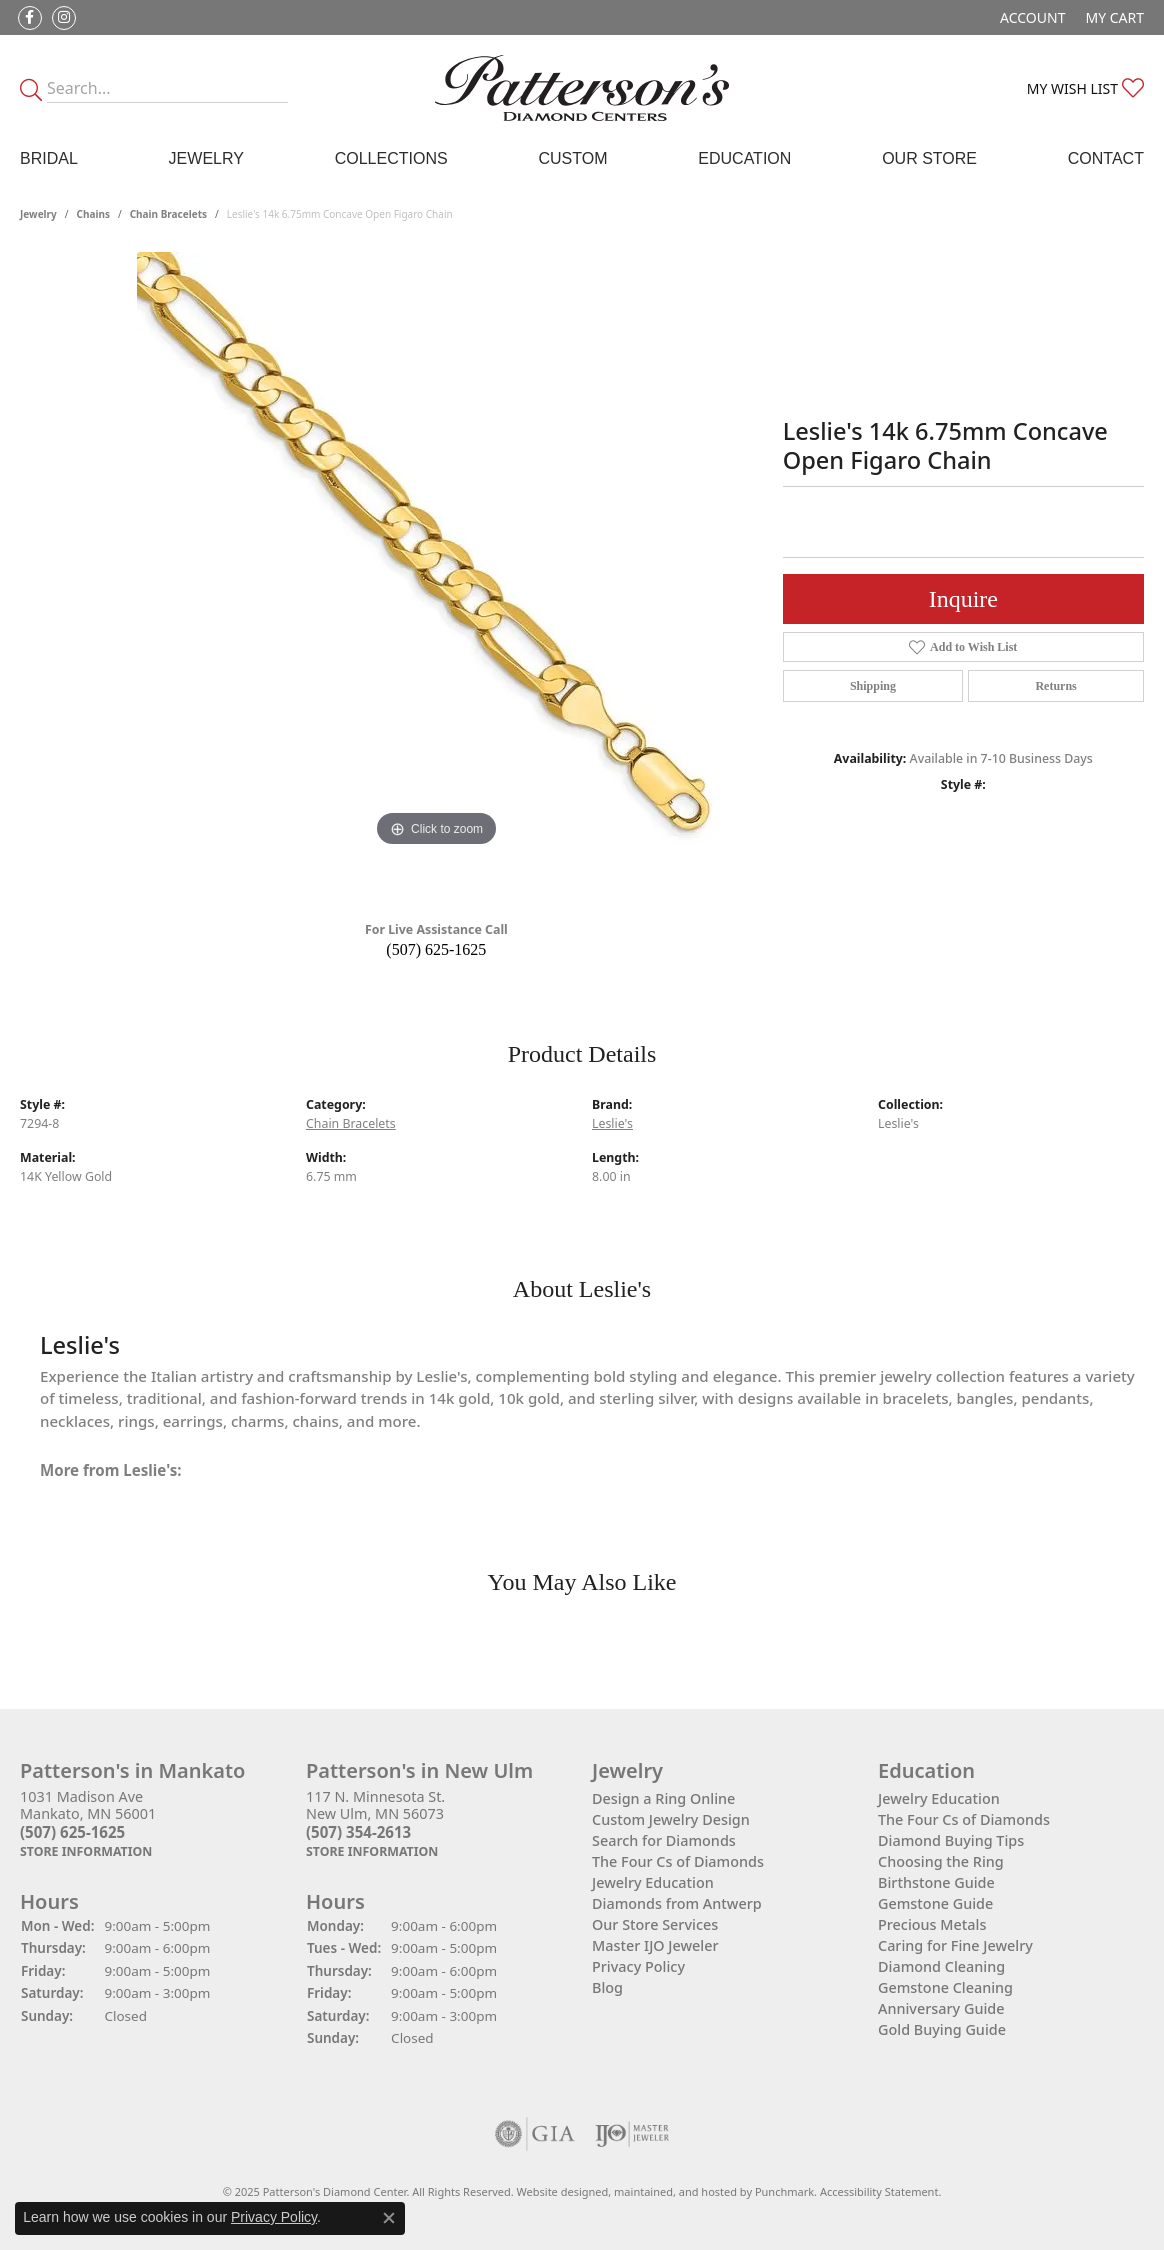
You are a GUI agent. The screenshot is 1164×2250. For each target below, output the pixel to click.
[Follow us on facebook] (30, 18)
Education (744, 158)
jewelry (38, 214)
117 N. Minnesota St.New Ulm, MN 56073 (375, 1824)
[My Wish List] (1085, 88)
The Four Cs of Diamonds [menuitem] (678, 1861)
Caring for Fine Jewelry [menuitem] (955, 1945)
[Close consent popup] (389, 2218)
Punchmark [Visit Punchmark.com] (784, 2191)
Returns (1055, 686)
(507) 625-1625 (436, 949)
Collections (391, 158)
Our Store (929, 158)
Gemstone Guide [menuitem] (935, 1903)
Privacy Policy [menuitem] (638, 1966)
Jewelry (206, 158)
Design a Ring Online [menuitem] (663, 1798)
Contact (1106, 158)
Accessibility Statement (879, 2191)
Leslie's (612, 1123)
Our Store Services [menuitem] (655, 1924)
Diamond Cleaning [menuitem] (941, 1966)
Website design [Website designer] (556, 2191)
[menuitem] (535, 2134)
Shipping (873, 686)
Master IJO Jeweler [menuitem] (655, 1945)
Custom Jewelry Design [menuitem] (671, 1819)
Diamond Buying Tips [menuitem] (951, 1840)
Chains (93, 214)
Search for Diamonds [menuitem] (664, 1840)
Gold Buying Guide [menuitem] (942, 2029)
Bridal (49, 158)
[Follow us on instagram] (64, 18)
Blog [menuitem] (607, 1987)
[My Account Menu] (1032, 17)
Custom (572, 158)
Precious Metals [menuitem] (932, 1924)
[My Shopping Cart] (1114, 17)
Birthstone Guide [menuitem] (936, 1882)
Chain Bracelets (168, 214)
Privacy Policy (274, 2217)
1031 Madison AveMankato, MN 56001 (88, 1824)
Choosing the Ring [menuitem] (941, 1861)
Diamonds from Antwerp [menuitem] (677, 1903)
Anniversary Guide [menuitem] (941, 2008)
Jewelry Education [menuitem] (653, 1882)
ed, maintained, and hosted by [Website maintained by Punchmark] (675, 2191)
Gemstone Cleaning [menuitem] (945, 1987)
